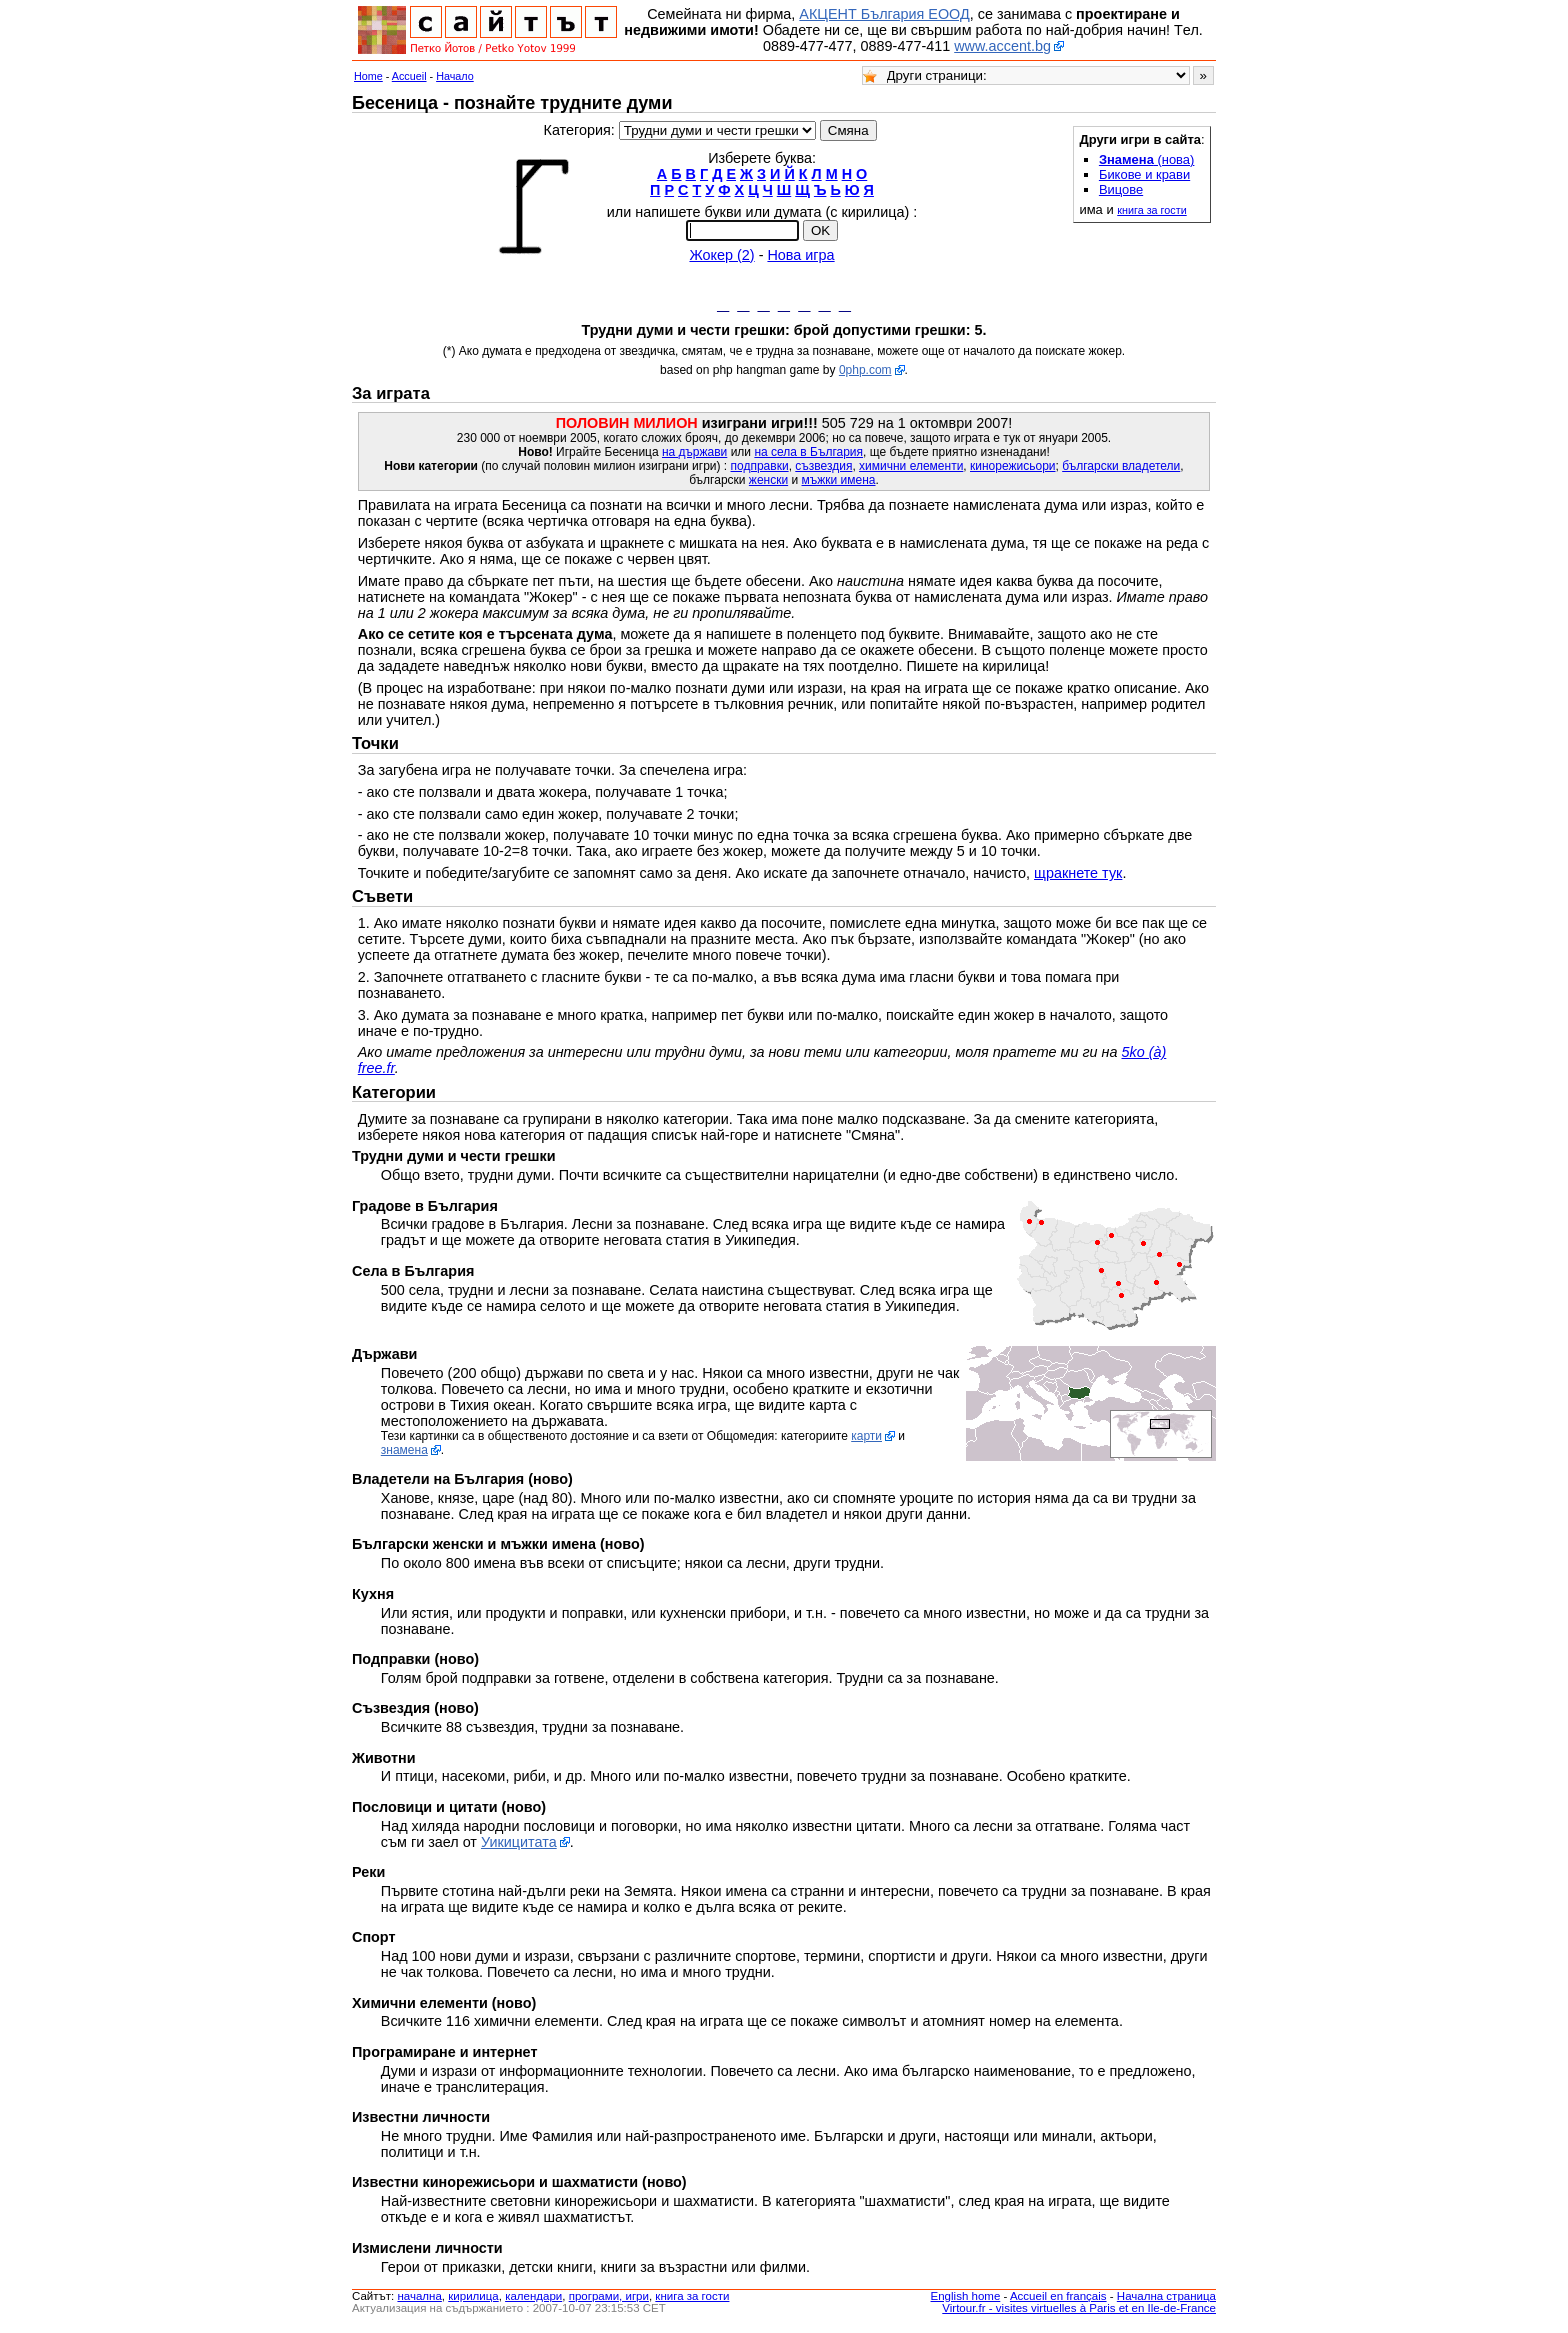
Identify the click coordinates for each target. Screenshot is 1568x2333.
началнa (419, 2301)
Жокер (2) (721, 255)
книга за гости (1151, 210)
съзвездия (823, 471)
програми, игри (609, 2301)
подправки (760, 471)
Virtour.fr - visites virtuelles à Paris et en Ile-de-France (1079, 2313)
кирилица (473, 2301)
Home (368, 76)
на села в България (808, 457)
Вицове (1121, 189)
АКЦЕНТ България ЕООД (884, 14)
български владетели (1121, 471)
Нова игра (800, 255)
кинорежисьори (1013, 471)
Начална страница (1166, 2301)
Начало (455, 76)
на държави (694, 457)
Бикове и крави (1144, 174)
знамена (404, 1455)
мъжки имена (839, 485)
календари (533, 2301)
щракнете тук (1078, 878)
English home (966, 2301)
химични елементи (911, 471)
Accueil (409, 76)
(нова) (1147, 159)
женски (768, 485)
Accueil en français (1058, 2301)
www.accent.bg (1002, 46)
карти (866, 1441)
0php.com (865, 375)
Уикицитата (519, 1847)
